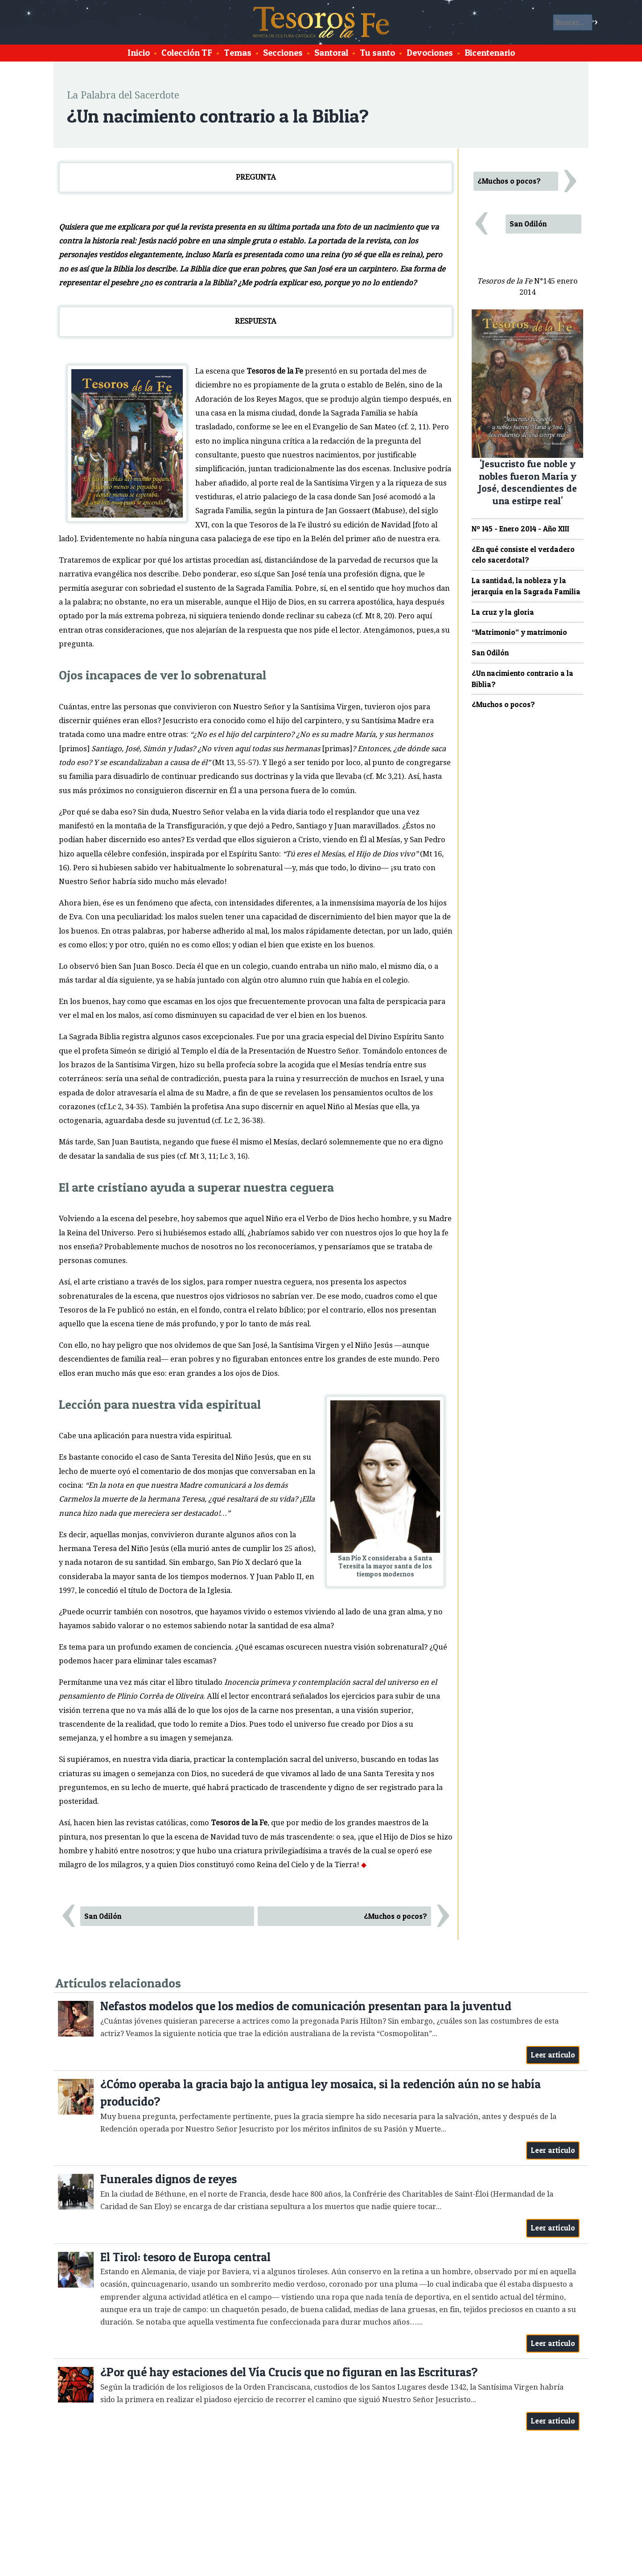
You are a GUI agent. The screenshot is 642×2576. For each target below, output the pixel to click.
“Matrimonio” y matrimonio (519, 632)
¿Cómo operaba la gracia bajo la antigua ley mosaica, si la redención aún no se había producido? (320, 2093)
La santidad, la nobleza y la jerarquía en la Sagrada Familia (526, 586)
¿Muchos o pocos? (395, 1916)
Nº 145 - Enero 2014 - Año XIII (520, 528)
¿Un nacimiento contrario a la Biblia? (522, 679)
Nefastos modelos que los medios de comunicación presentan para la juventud (305, 2006)
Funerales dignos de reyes (168, 2179)
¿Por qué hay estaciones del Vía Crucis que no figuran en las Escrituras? (288, 2372)
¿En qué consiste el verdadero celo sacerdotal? (523, 555)
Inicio (139, 52)
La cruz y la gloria (503, 612)
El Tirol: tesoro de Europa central (185, 2257)
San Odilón (102, 1916)
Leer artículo (553, 2054)
